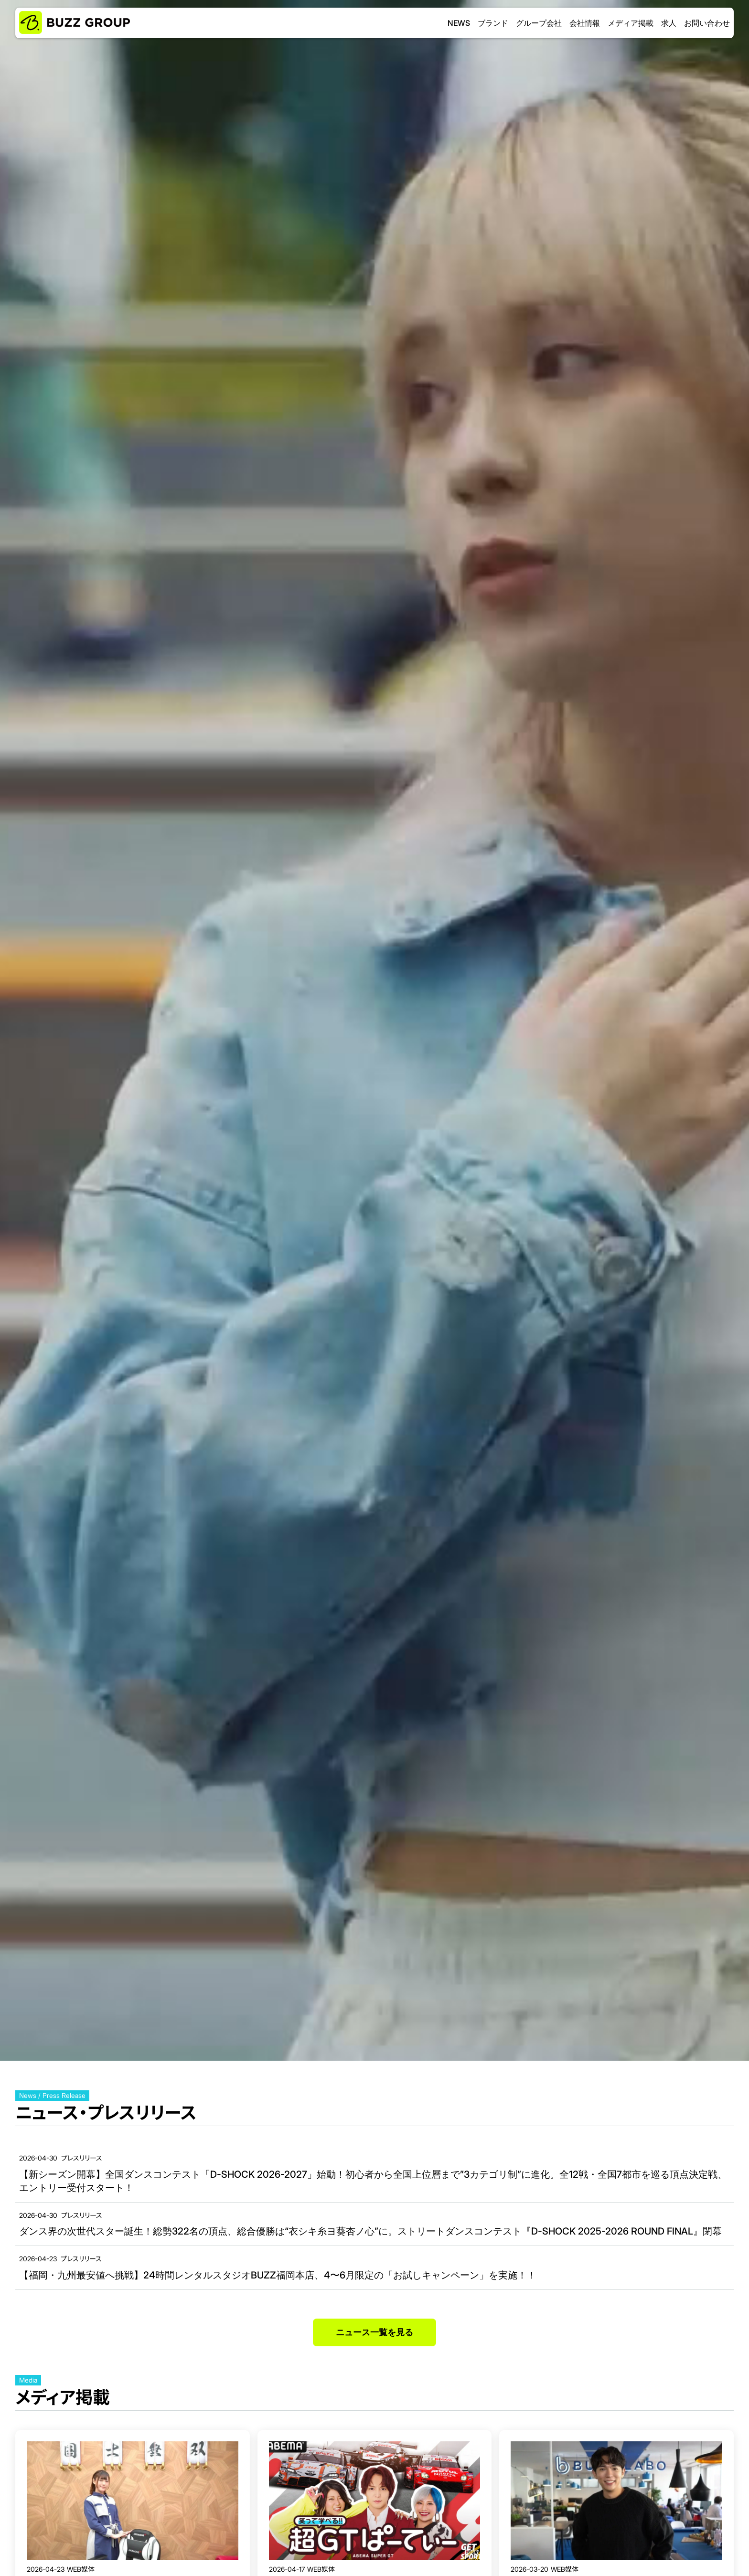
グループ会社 (539, 23)
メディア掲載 (630, 23)
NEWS (459, 23)
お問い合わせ (707, 23)
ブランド (493, 23)
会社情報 (584, 23)
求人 (668, 23)
